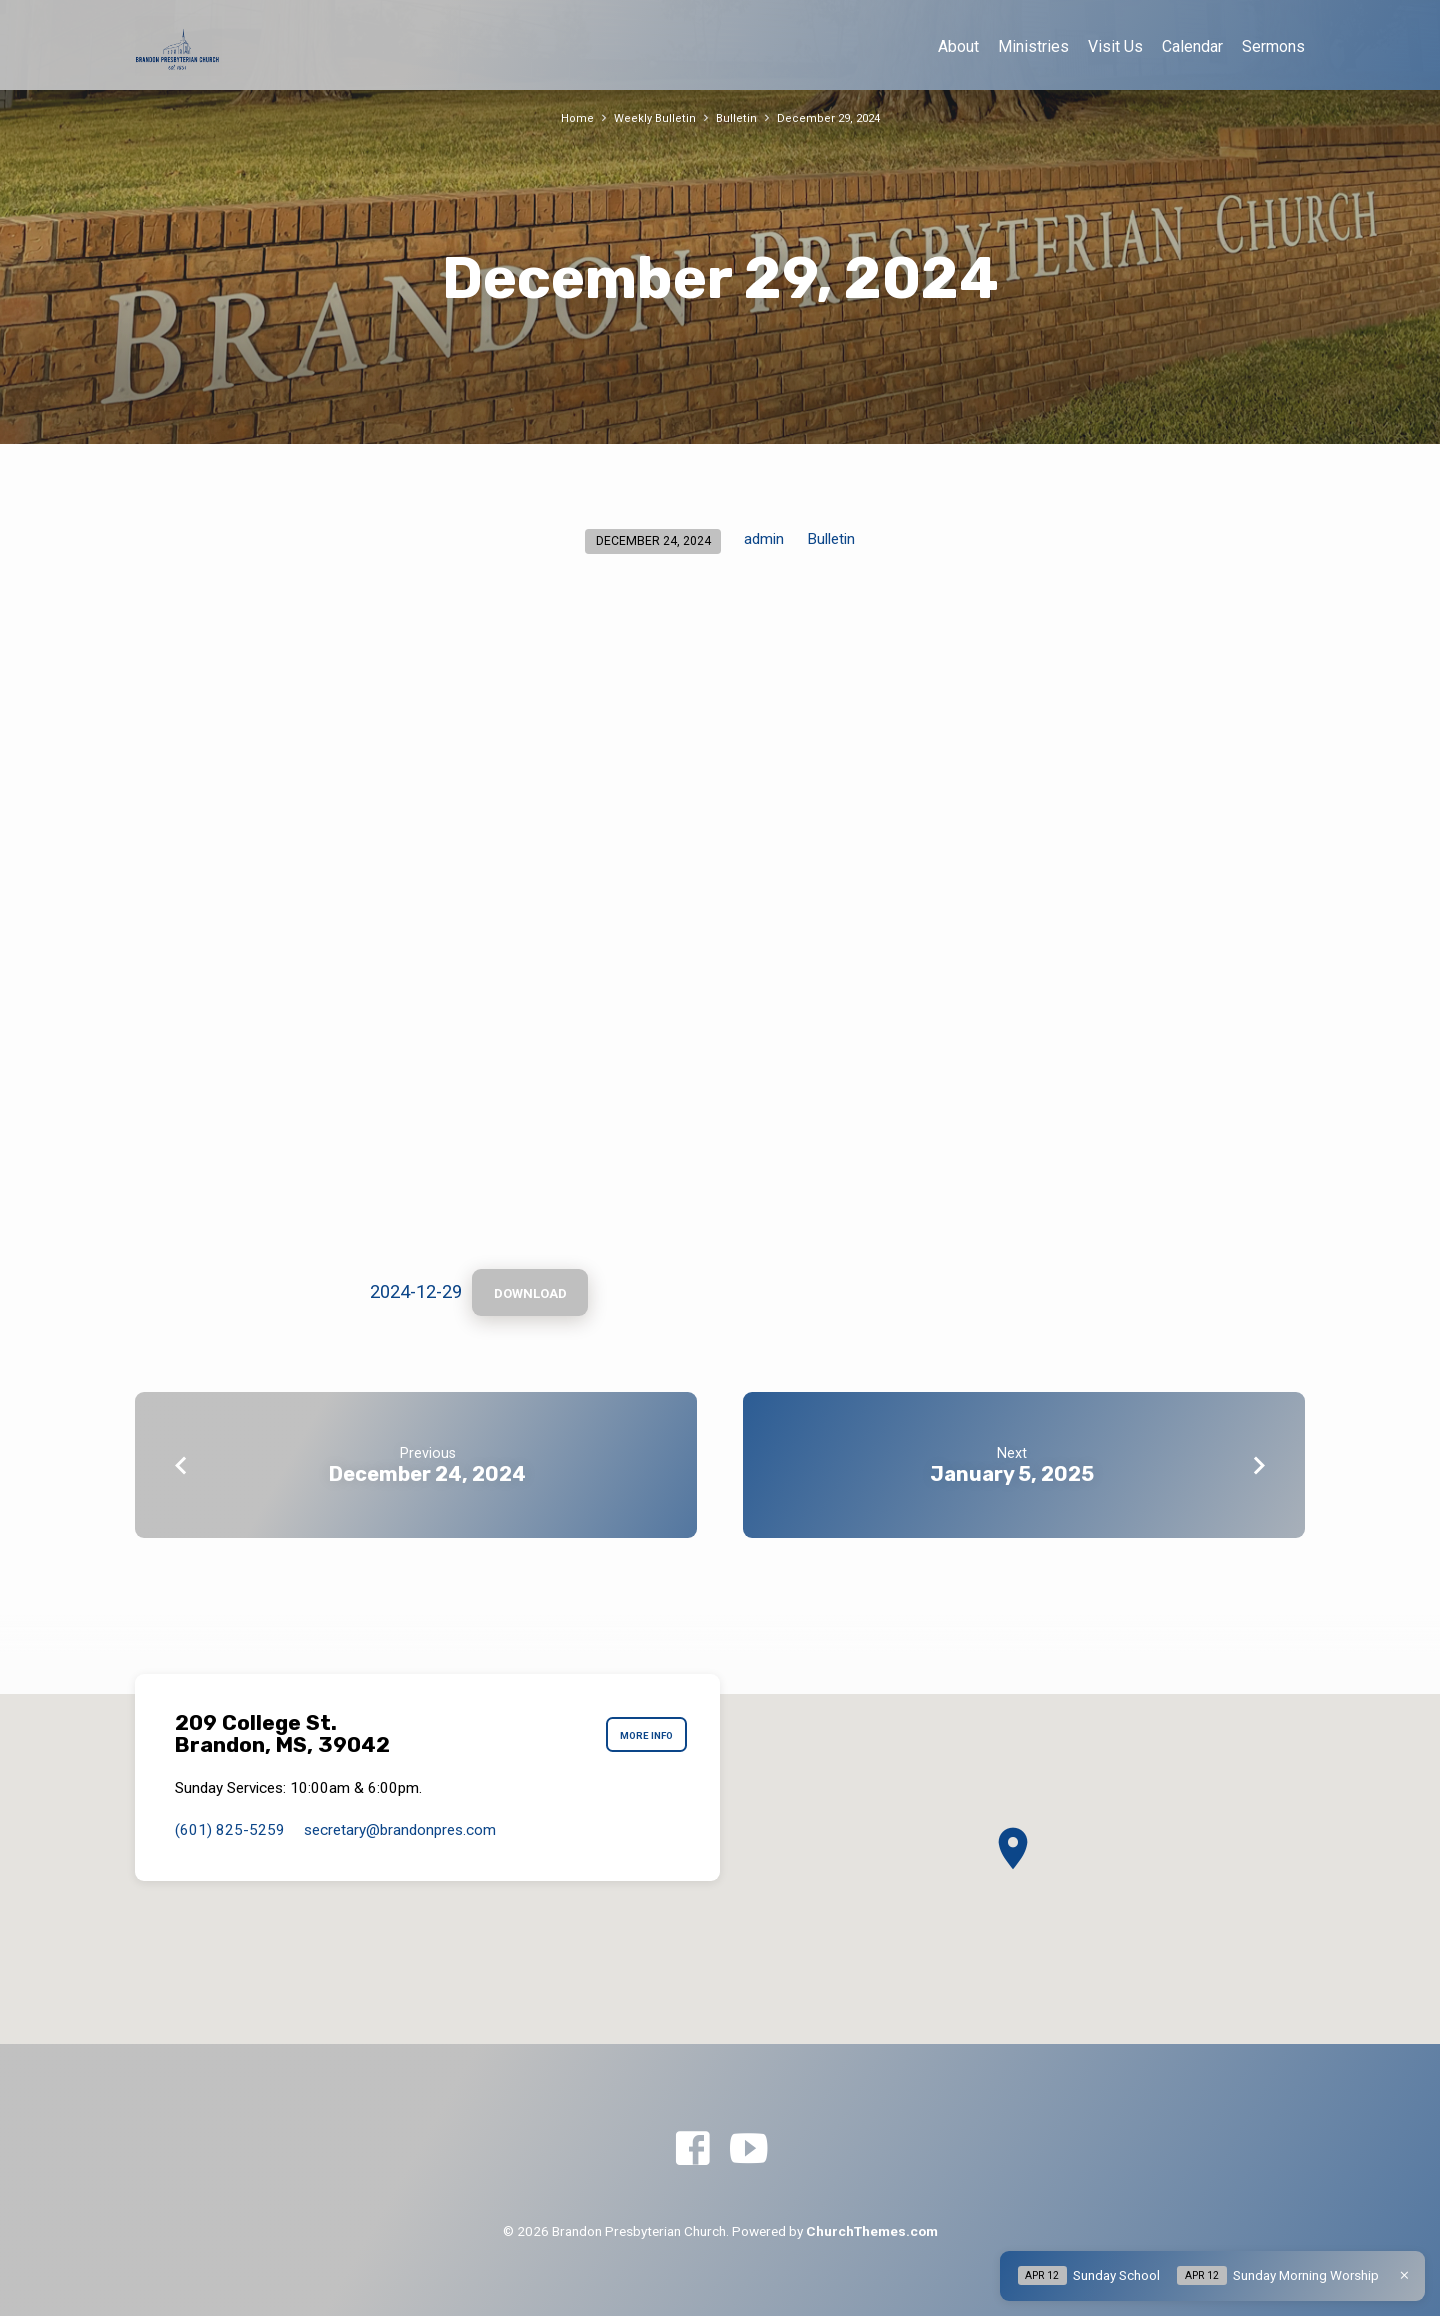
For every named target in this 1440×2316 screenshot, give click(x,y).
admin (764, 539)
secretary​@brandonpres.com (400, 1830)
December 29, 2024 (831, 117)
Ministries (1033, 46)
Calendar (1192, 46)
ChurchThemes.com (872, 2231)
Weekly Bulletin (652, 117)
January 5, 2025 (1012, 1479)
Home (572, 117)
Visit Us (1115, 46)
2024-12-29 (416, 1294)
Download (538, 1296)
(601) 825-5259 (230, 1830)
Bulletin (736, 117)
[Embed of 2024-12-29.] (720, 931)
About (958, 46)
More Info (639, 1734)
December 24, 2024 (427, 1479)
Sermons (1273, 46)
